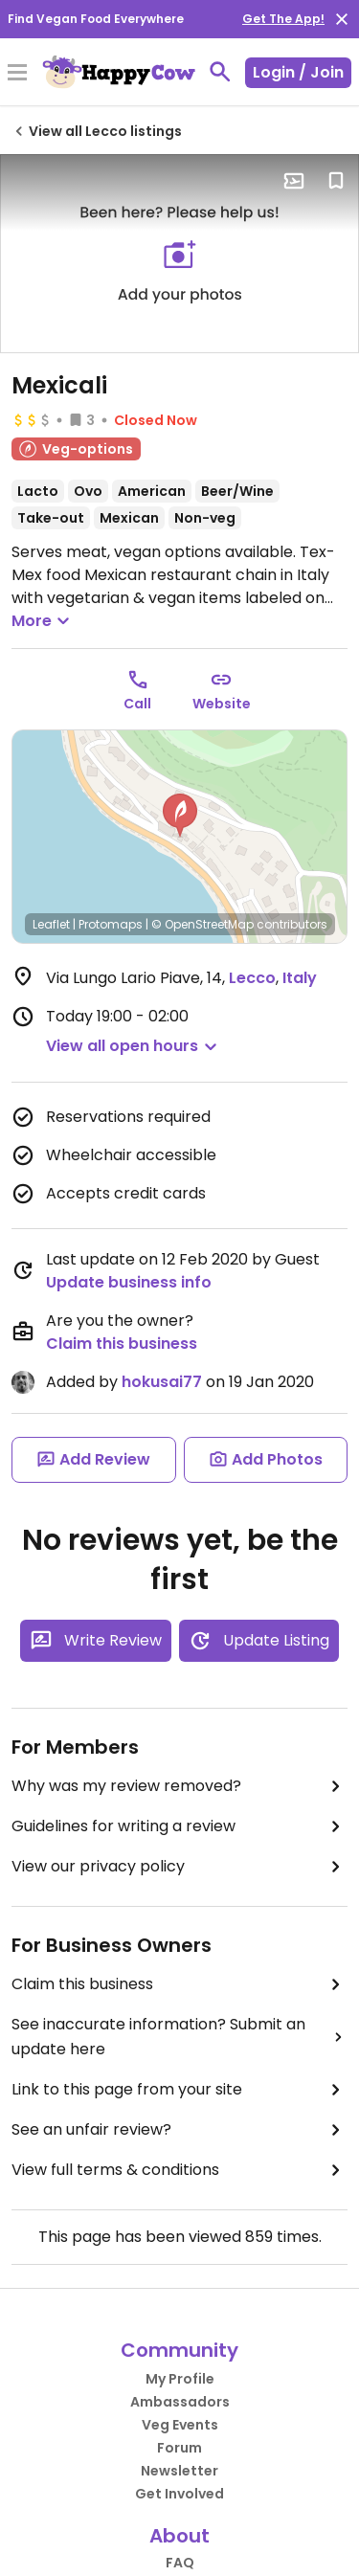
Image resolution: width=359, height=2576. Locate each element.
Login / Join (298, 72)
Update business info (129, 1282)
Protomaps (111, 924)
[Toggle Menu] (17, 73)
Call (137, 703)
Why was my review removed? (179, 1786)
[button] (180, 816)
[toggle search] (220, 72)
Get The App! (283, 19)
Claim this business (121, 1344)
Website (221, 703)
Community (179, 2350)
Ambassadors (180, 2401)
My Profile (180, 2378)
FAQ (180, 2562)
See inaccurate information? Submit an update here (179, 2036)
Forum (179, 2447)
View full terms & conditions (179, 2170)
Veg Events (180, 2424)
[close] (342, 19)
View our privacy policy (179, 1866)
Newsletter (179, 2470)
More (43, 621)
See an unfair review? (179, 2129)
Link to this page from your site (179, 2089)
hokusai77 (162, 1382)
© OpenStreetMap (202, 924)
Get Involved (179, 2493)
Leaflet (51, 924)
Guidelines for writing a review (179, 1826)
